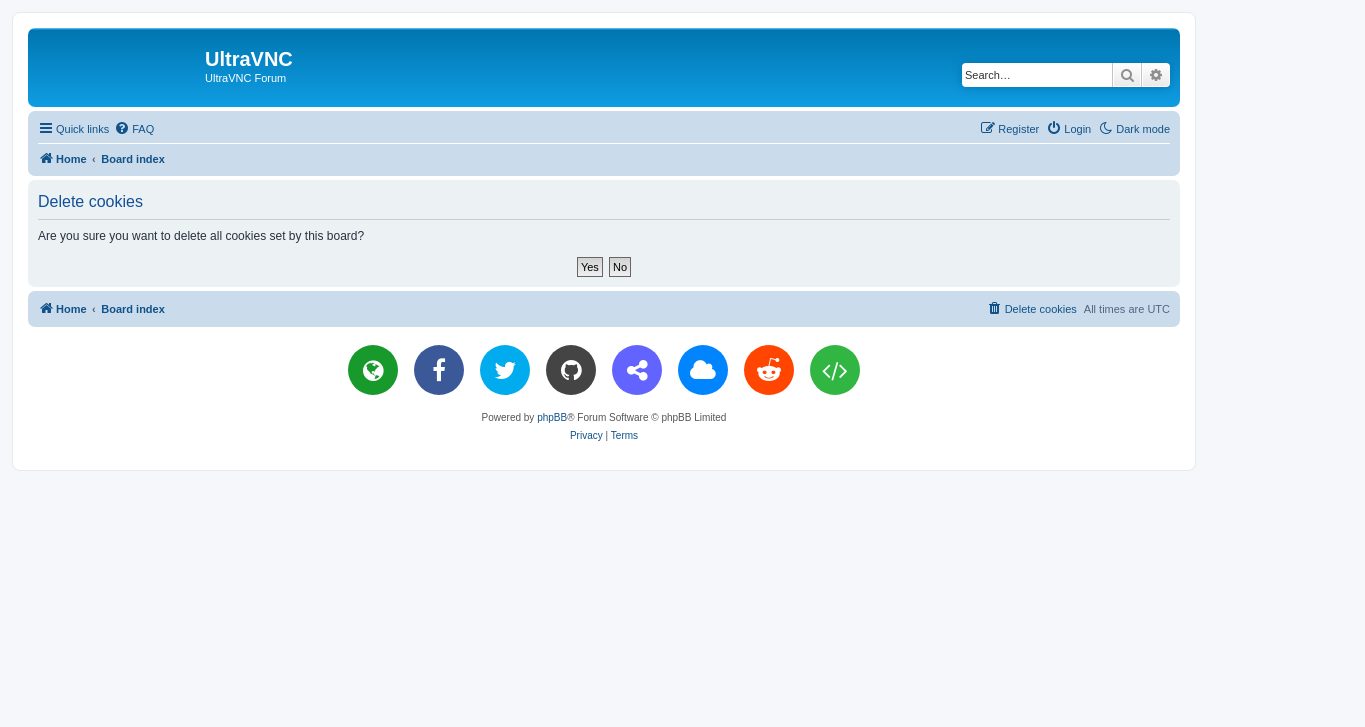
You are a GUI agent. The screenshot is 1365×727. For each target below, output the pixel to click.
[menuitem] (134, 129)
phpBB (552, 417)
